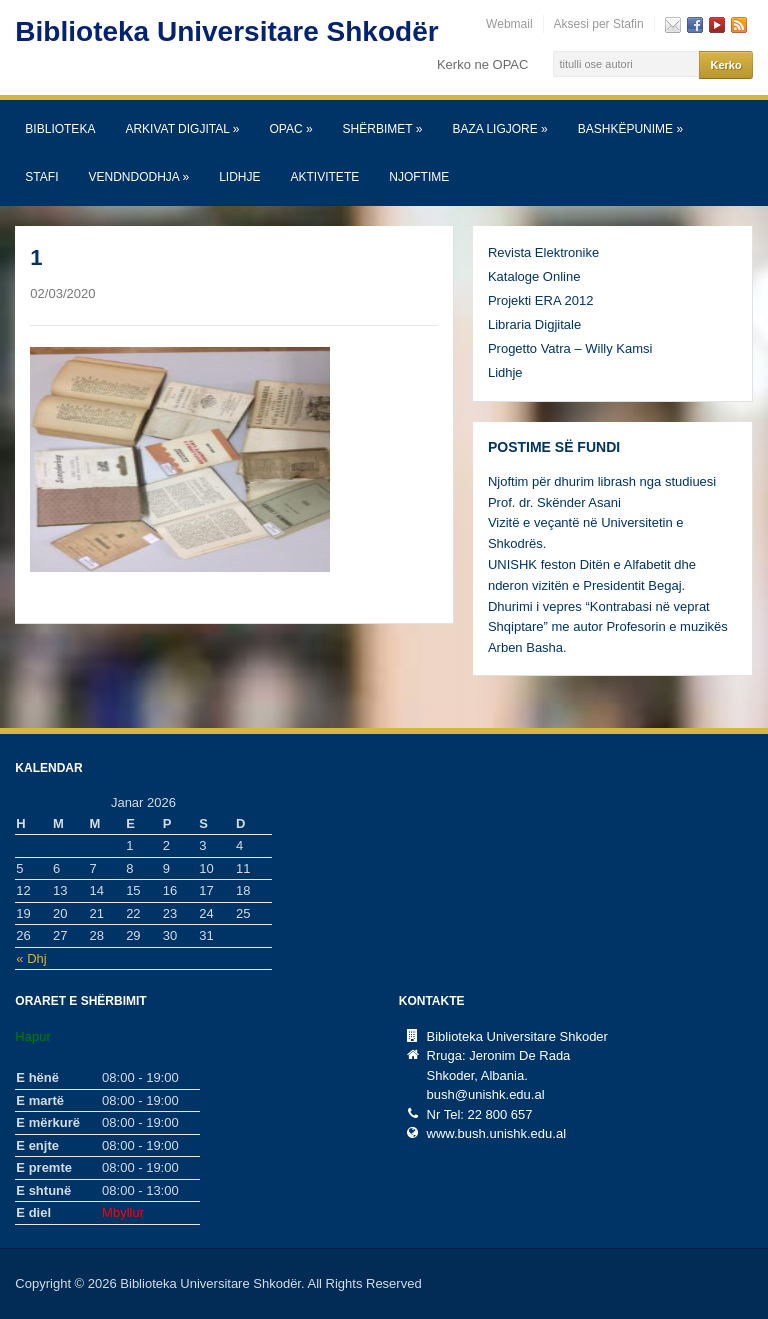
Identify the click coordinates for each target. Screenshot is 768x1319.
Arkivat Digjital (182, 129)
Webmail (509, 24)
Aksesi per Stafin (599, 24)
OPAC (290, 129)
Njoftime (419, 177)
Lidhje (239, 177)
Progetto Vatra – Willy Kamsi (570, 348)
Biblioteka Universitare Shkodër (226, 31)
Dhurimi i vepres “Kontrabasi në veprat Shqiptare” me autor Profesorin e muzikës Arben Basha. (608, 627)
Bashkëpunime (630, 129)
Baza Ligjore (499, 129)
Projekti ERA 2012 (541, 300)
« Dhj (31, 958)
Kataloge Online (534, 276)
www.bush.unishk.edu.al (496, 1133)
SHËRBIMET (383, 129)
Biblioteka (60, 129)
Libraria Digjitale (534, 324)
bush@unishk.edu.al (486, 1094)
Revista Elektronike (543, 252)
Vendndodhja (138, 177)
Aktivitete (325, 177)
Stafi (41, 177)
